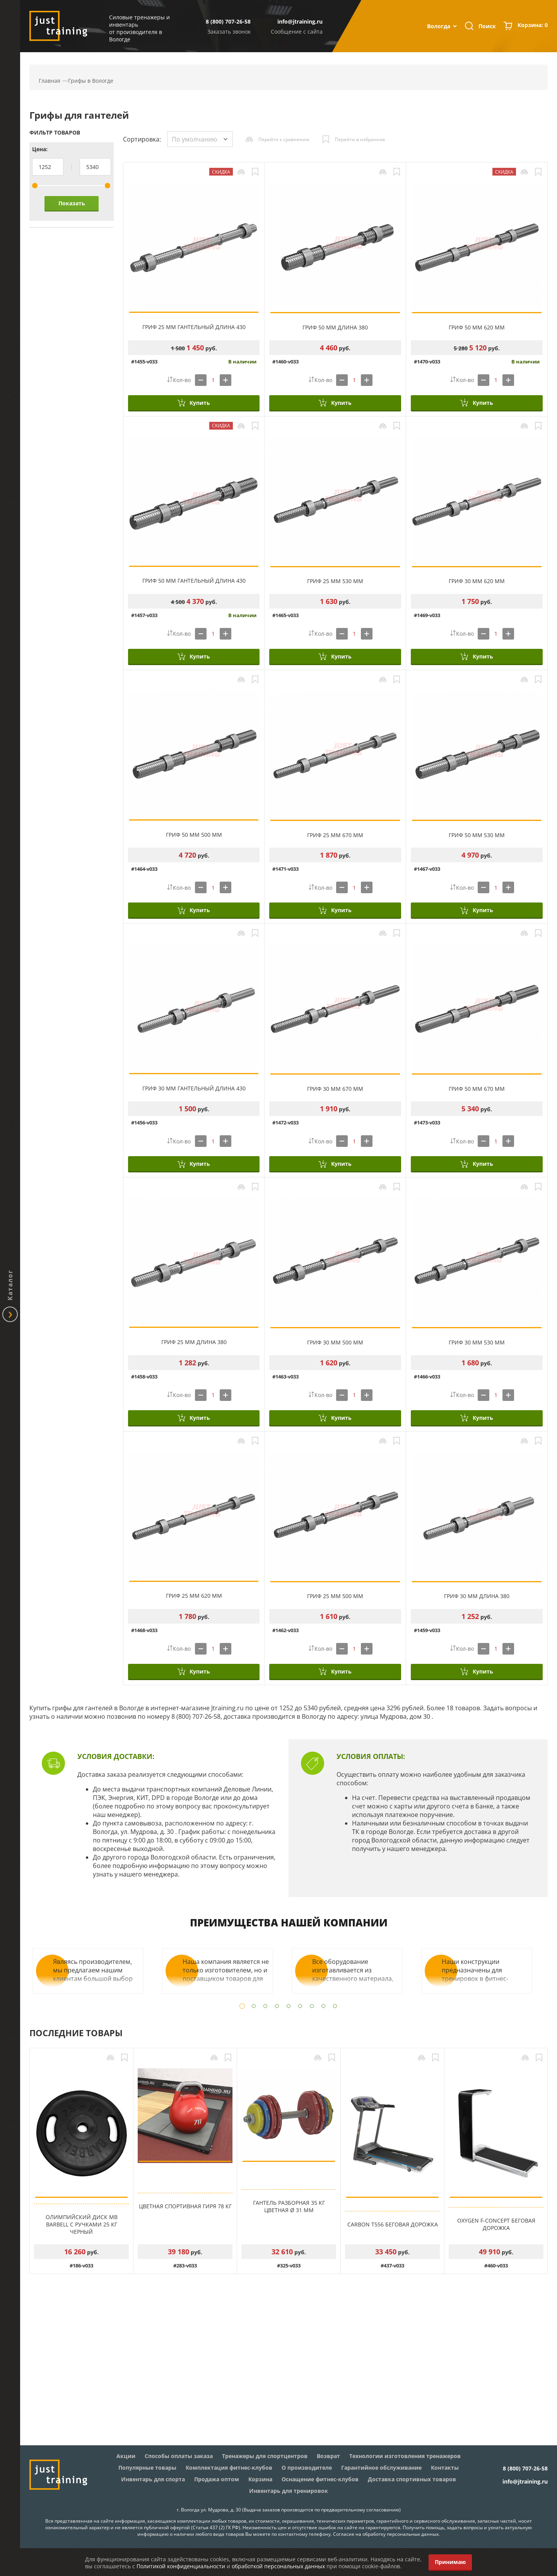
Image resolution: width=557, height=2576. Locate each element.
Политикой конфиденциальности (181, 2566)
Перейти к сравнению (283, 139)
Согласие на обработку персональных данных (386, 2534)
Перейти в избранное (360, 139)
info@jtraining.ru (300, 21)
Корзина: (533, 26)
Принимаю (450, 2562)
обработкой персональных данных (278, 2566)
